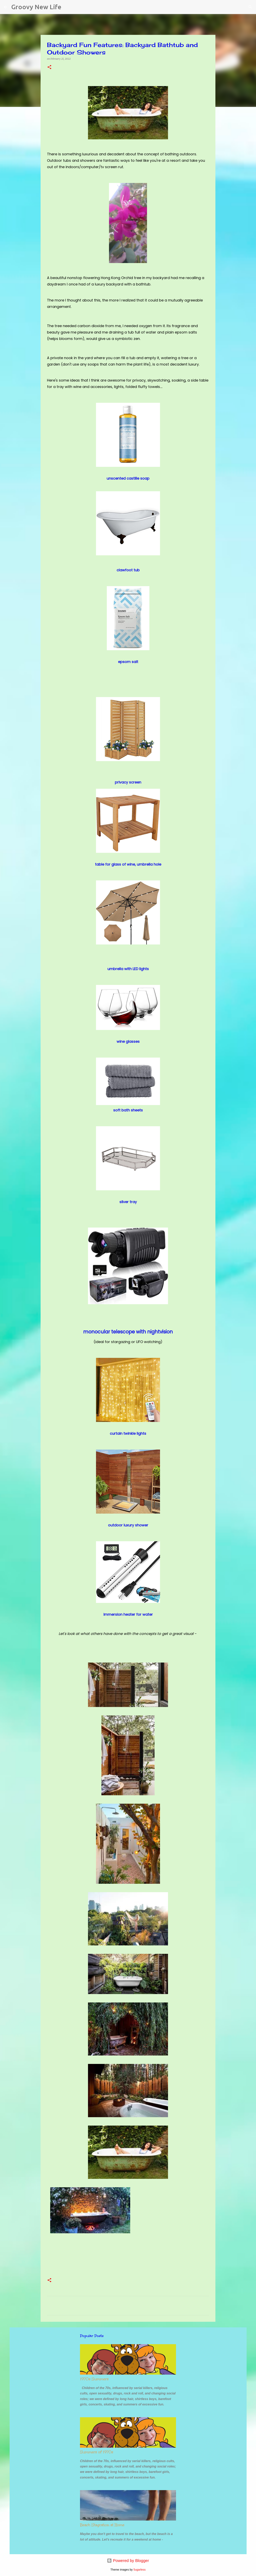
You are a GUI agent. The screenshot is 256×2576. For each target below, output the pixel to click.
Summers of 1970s (96, 2452)
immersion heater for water (128, 1614)
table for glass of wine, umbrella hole (128, 864)
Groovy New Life (36, 6)
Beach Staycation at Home (102, 2525)
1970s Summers (94, 2379)
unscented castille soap (128, 478)
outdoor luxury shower (128, 1525)
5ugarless (139, 2569)
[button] (49, 67)
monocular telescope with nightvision (128, 1331)
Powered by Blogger (128, 2560)
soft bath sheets (128, 1110)
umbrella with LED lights (128, 968)
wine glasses (128, 1041)
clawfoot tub (128, 570)
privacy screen (128, 782)
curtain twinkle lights (128, 1433)
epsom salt (128, 661)
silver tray (128, 1201)
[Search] (67, 7)
